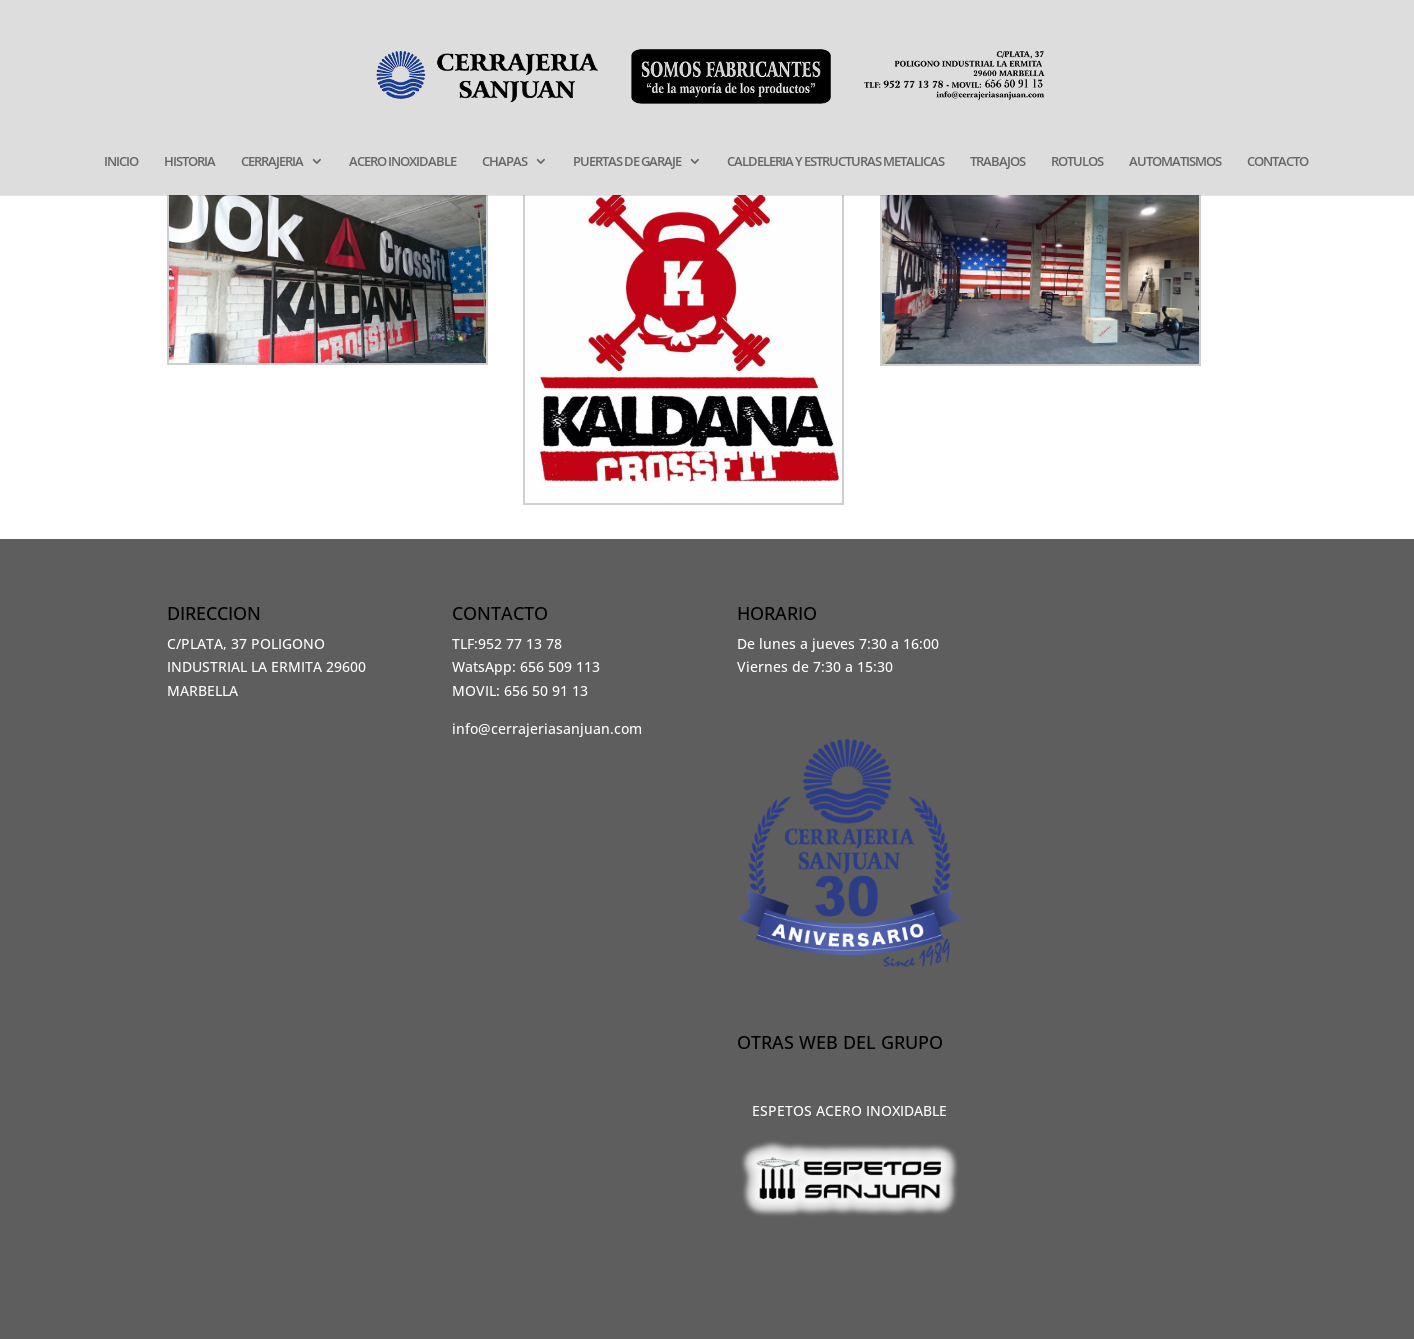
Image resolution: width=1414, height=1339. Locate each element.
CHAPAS (504, 162)
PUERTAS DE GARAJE (627, 162)
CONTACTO (1277, 162)
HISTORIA (189, 162)
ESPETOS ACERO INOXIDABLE (849, 1110)
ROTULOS (1077, 162)
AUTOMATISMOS (1175, 162)
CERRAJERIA (272, 162)
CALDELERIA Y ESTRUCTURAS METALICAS (835, 162)
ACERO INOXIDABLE (402, 162)
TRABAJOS (997, 162)
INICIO (121, 162)
